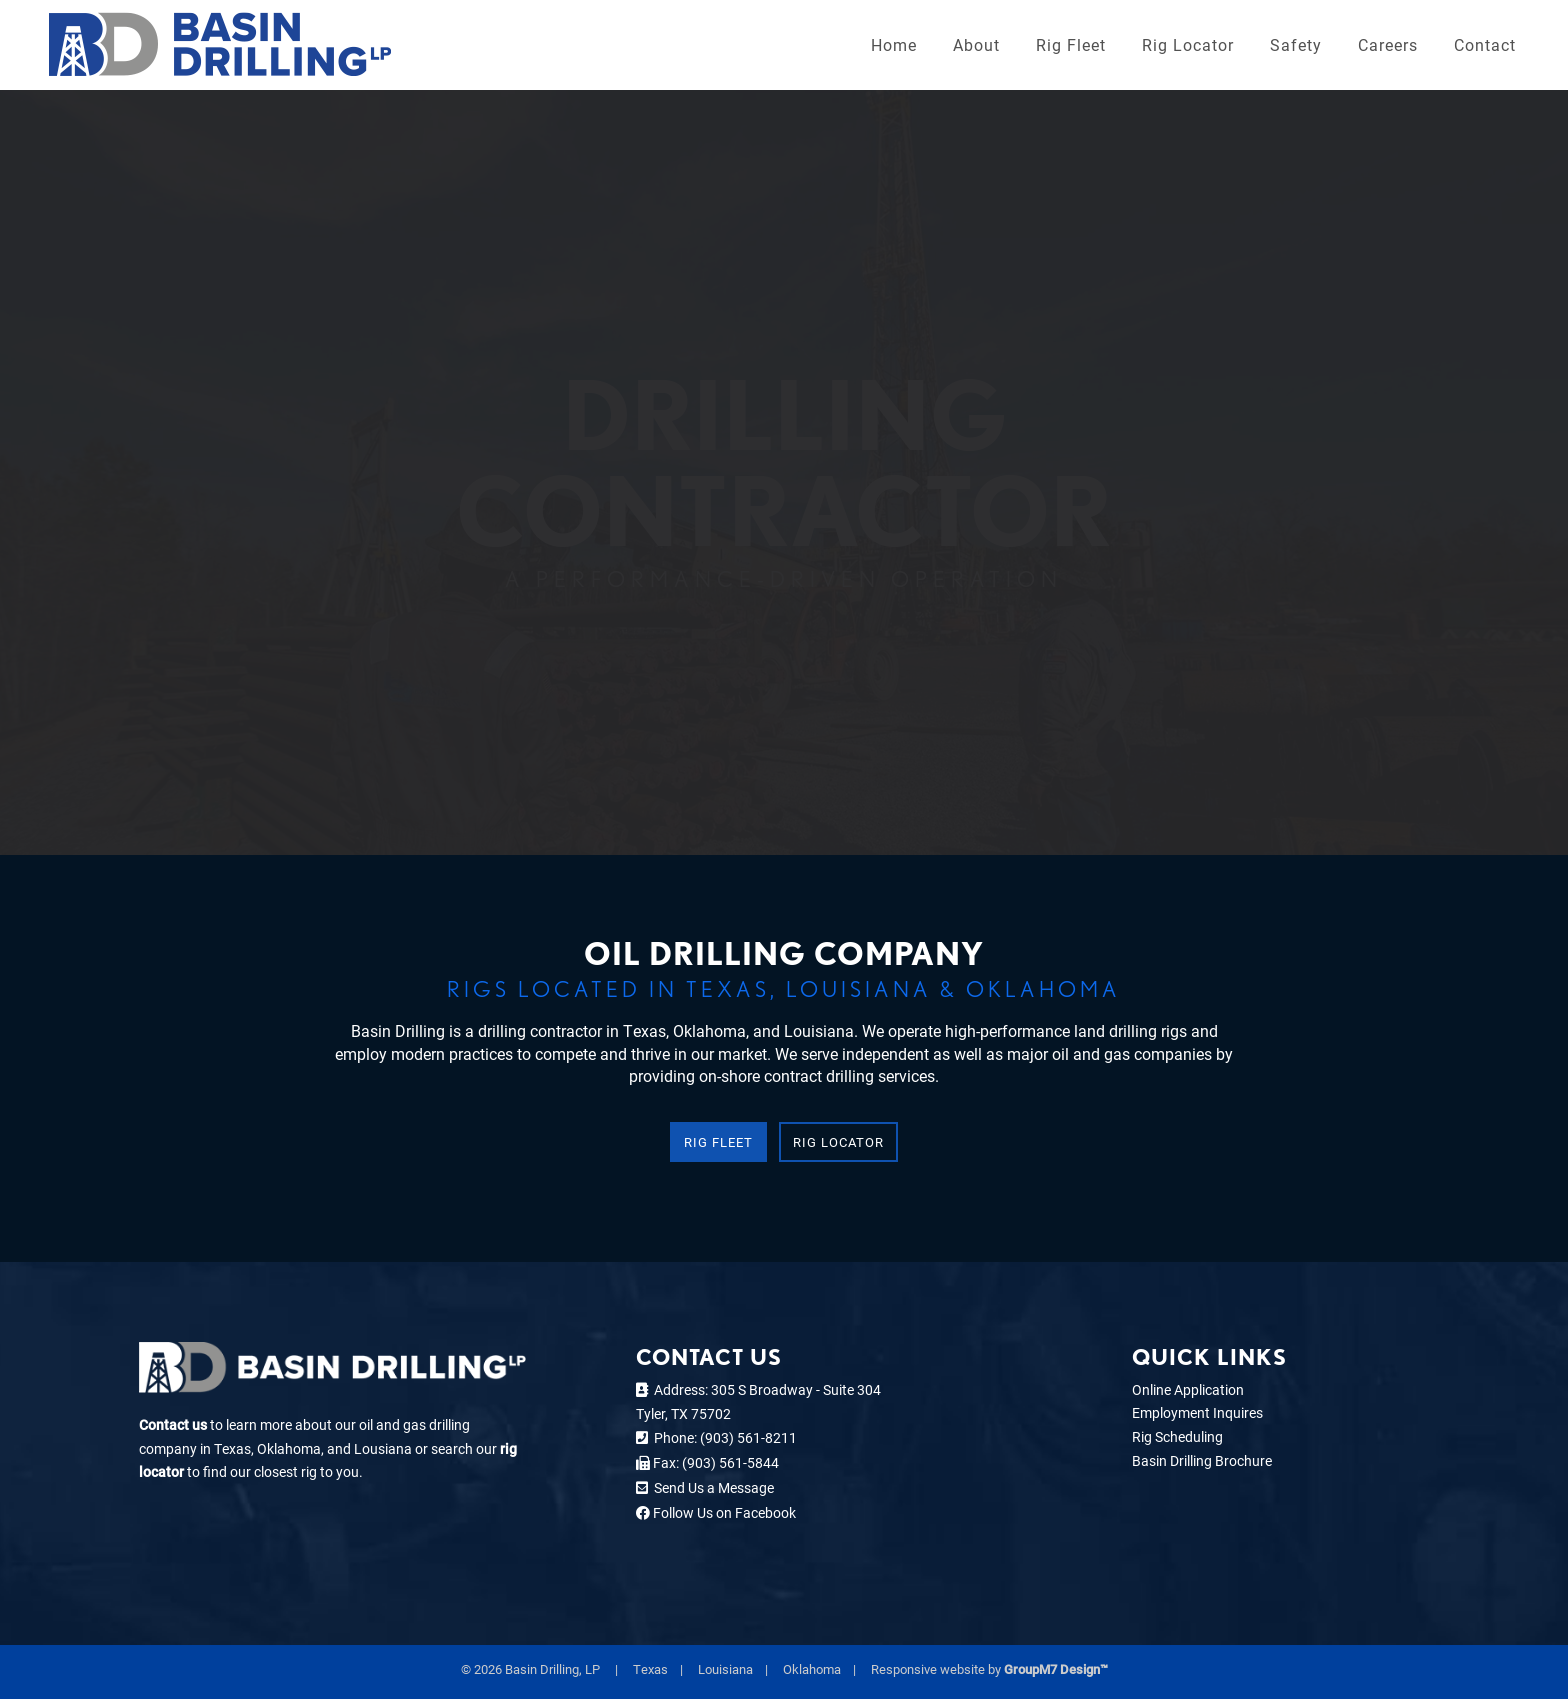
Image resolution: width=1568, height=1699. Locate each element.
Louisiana (725, 1669)
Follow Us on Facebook (723, 1512)
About (976, 44)
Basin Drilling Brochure (1202, 1460)
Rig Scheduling (1177, 1436)
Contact (1485, 44)
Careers (1388, 44)
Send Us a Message (711, 1487)
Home (894, 44)
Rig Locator (1188, 44)
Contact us (173, 1424)
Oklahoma (812, 1669)
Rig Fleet (1071, 44)
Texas (650, 1669)
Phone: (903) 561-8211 (722, 1437)
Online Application (1188, 1389)
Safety (1296, 44)
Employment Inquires (1197, 1412)
